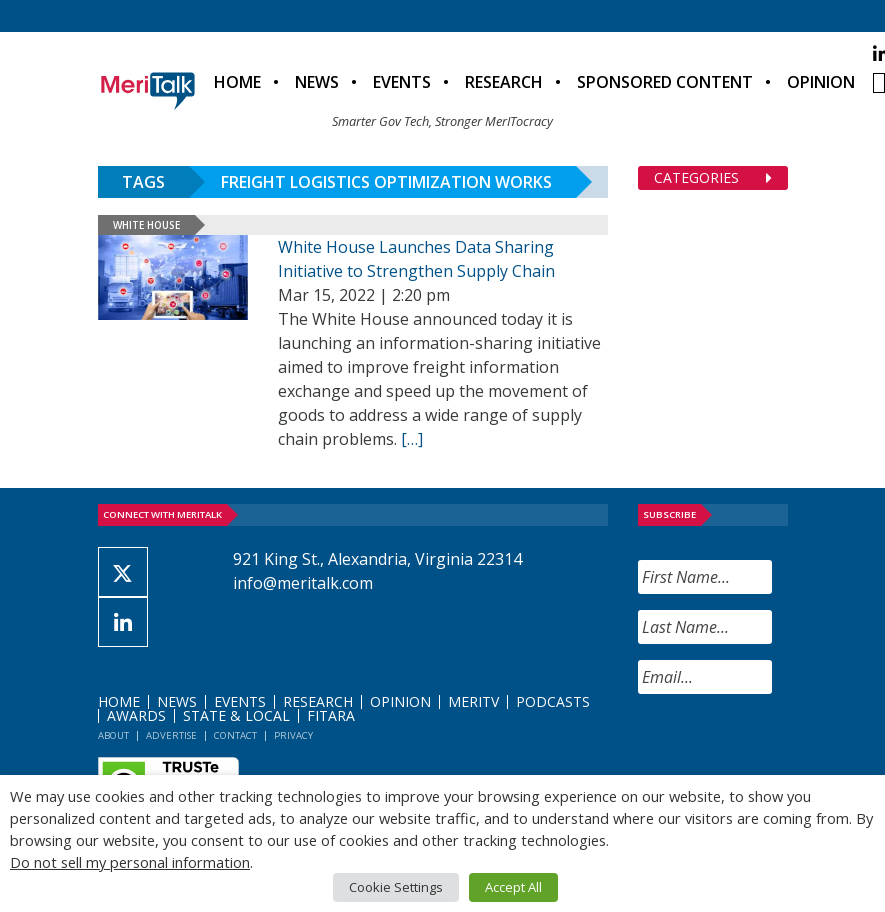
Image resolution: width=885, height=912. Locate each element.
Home (237, 82)
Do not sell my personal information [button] (130, 862)
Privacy (293, 735)
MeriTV (473, 701)
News (317, 82)
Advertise (171, 735)
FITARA (331, 715)
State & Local (236, 715)
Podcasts (553, 701)
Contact (235, 735)
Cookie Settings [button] (396, 887)
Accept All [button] (513, 887)
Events (402, 82)
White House (146, 225)
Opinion (821, 82)
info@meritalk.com (303, 583)
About (113, 735)
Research (504, 82)
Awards (136, 715)
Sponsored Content (665, 82)
